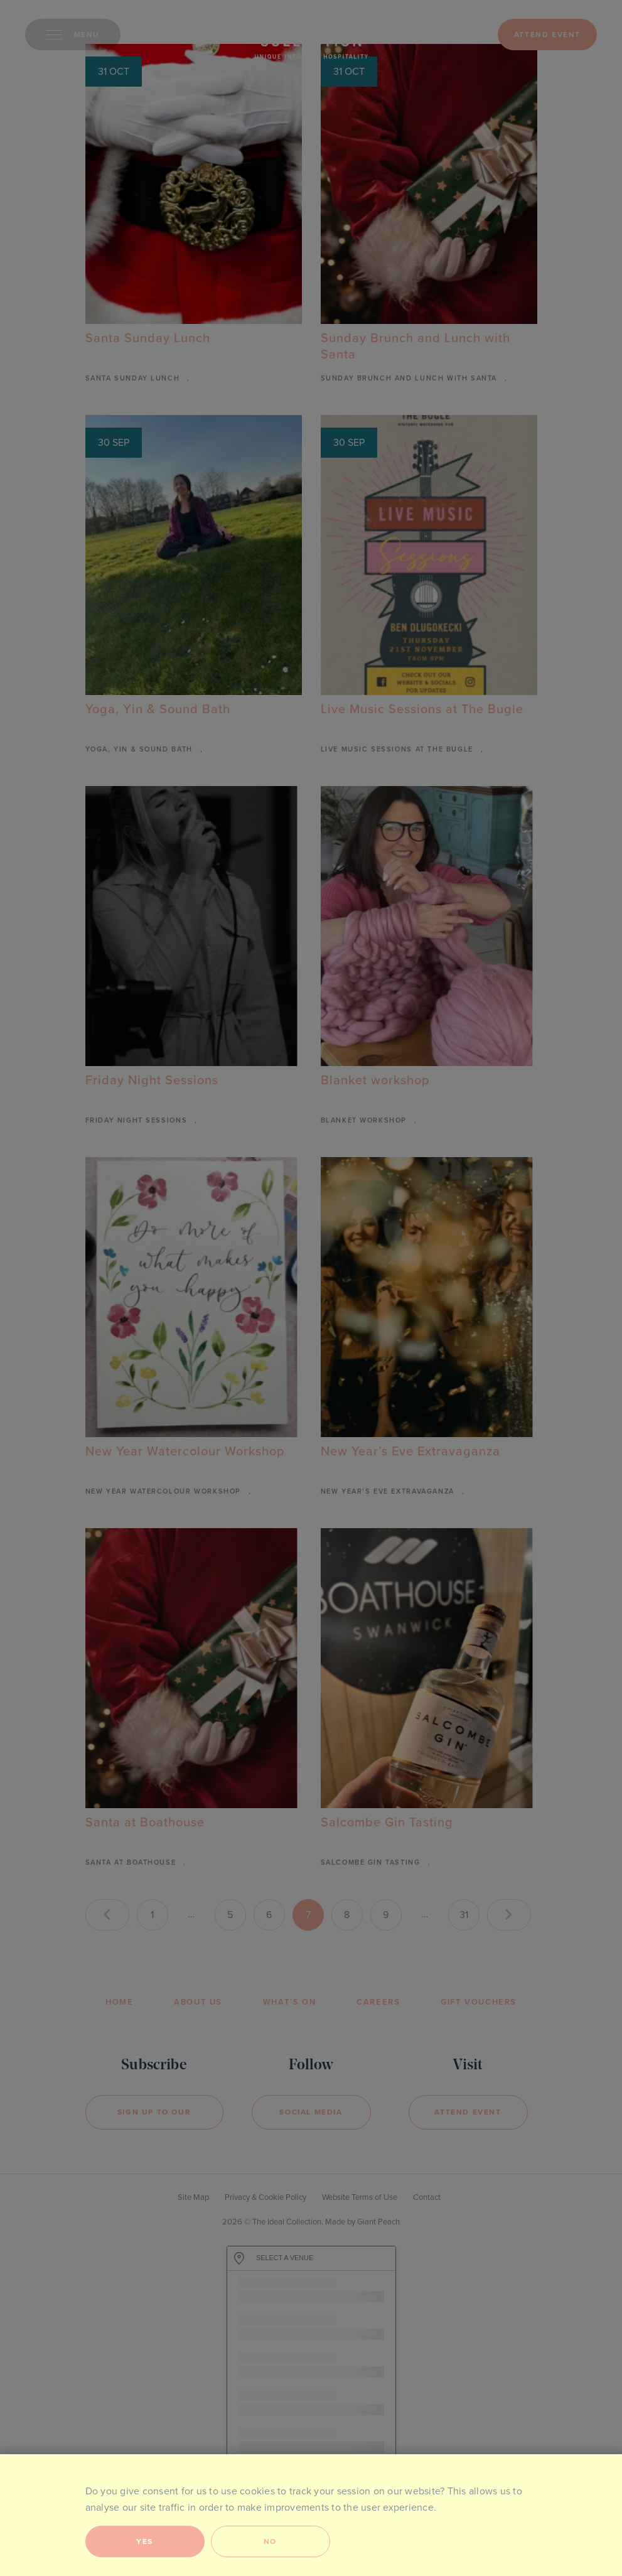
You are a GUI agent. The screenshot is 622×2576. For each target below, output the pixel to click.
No (270, 2541)
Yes (144, 2541)
